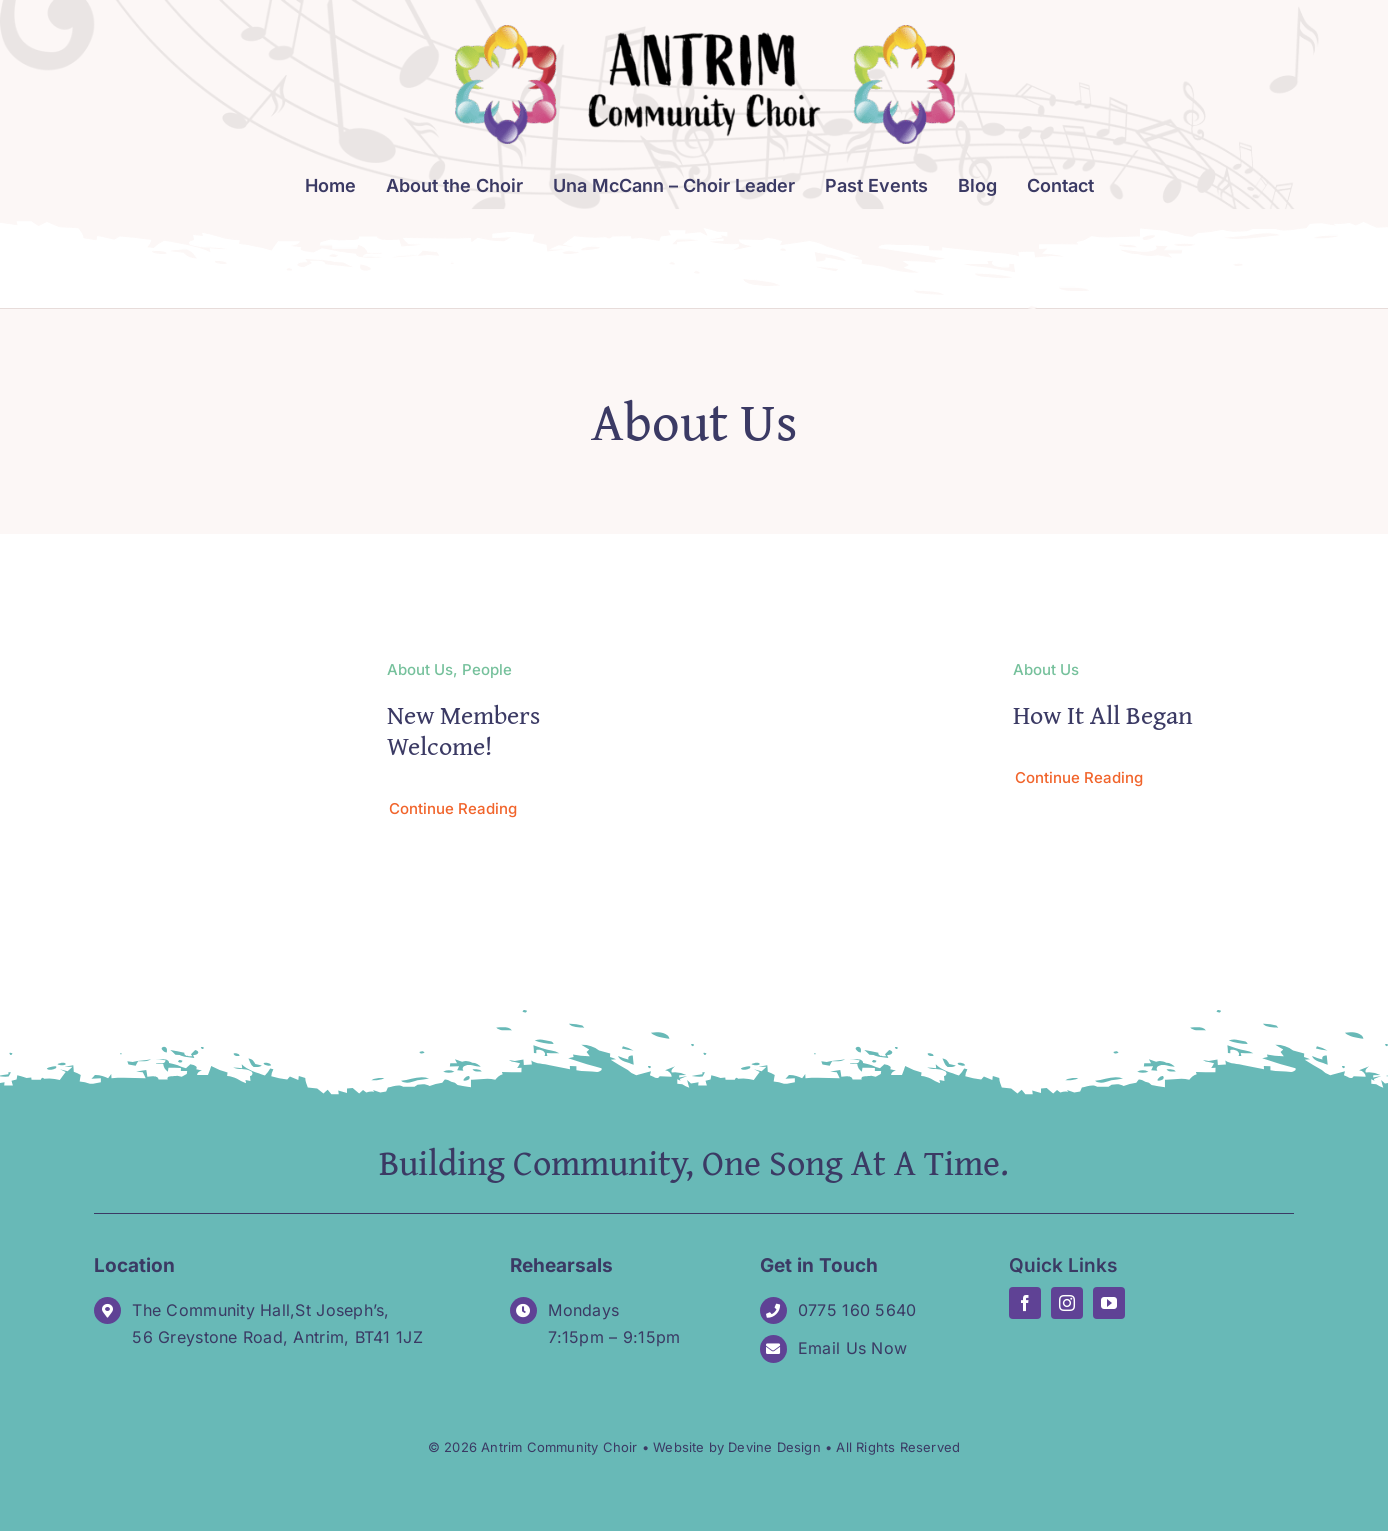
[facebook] (1025, 1303)
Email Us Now (852, 1348)
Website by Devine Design (737, 1447)
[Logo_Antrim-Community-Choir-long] (705, 33)
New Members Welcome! (463, 730)
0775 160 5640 (857, 1310)
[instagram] (1067, 1303)
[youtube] (1109, 1303)
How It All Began (1103, 714)
